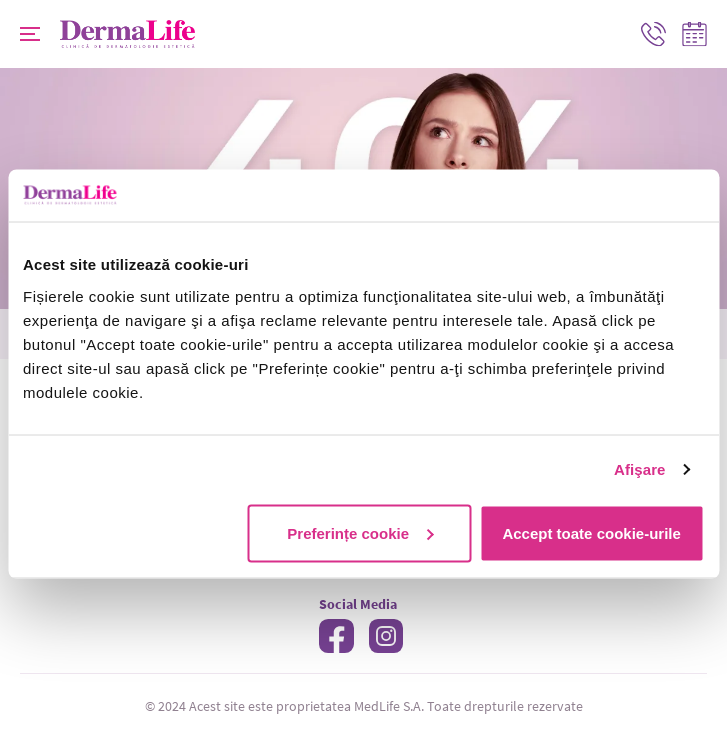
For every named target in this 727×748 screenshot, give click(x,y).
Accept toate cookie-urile (591, 532)
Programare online (694, 33)
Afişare (640, 469)
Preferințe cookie (360, 532)
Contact (649, 33)
